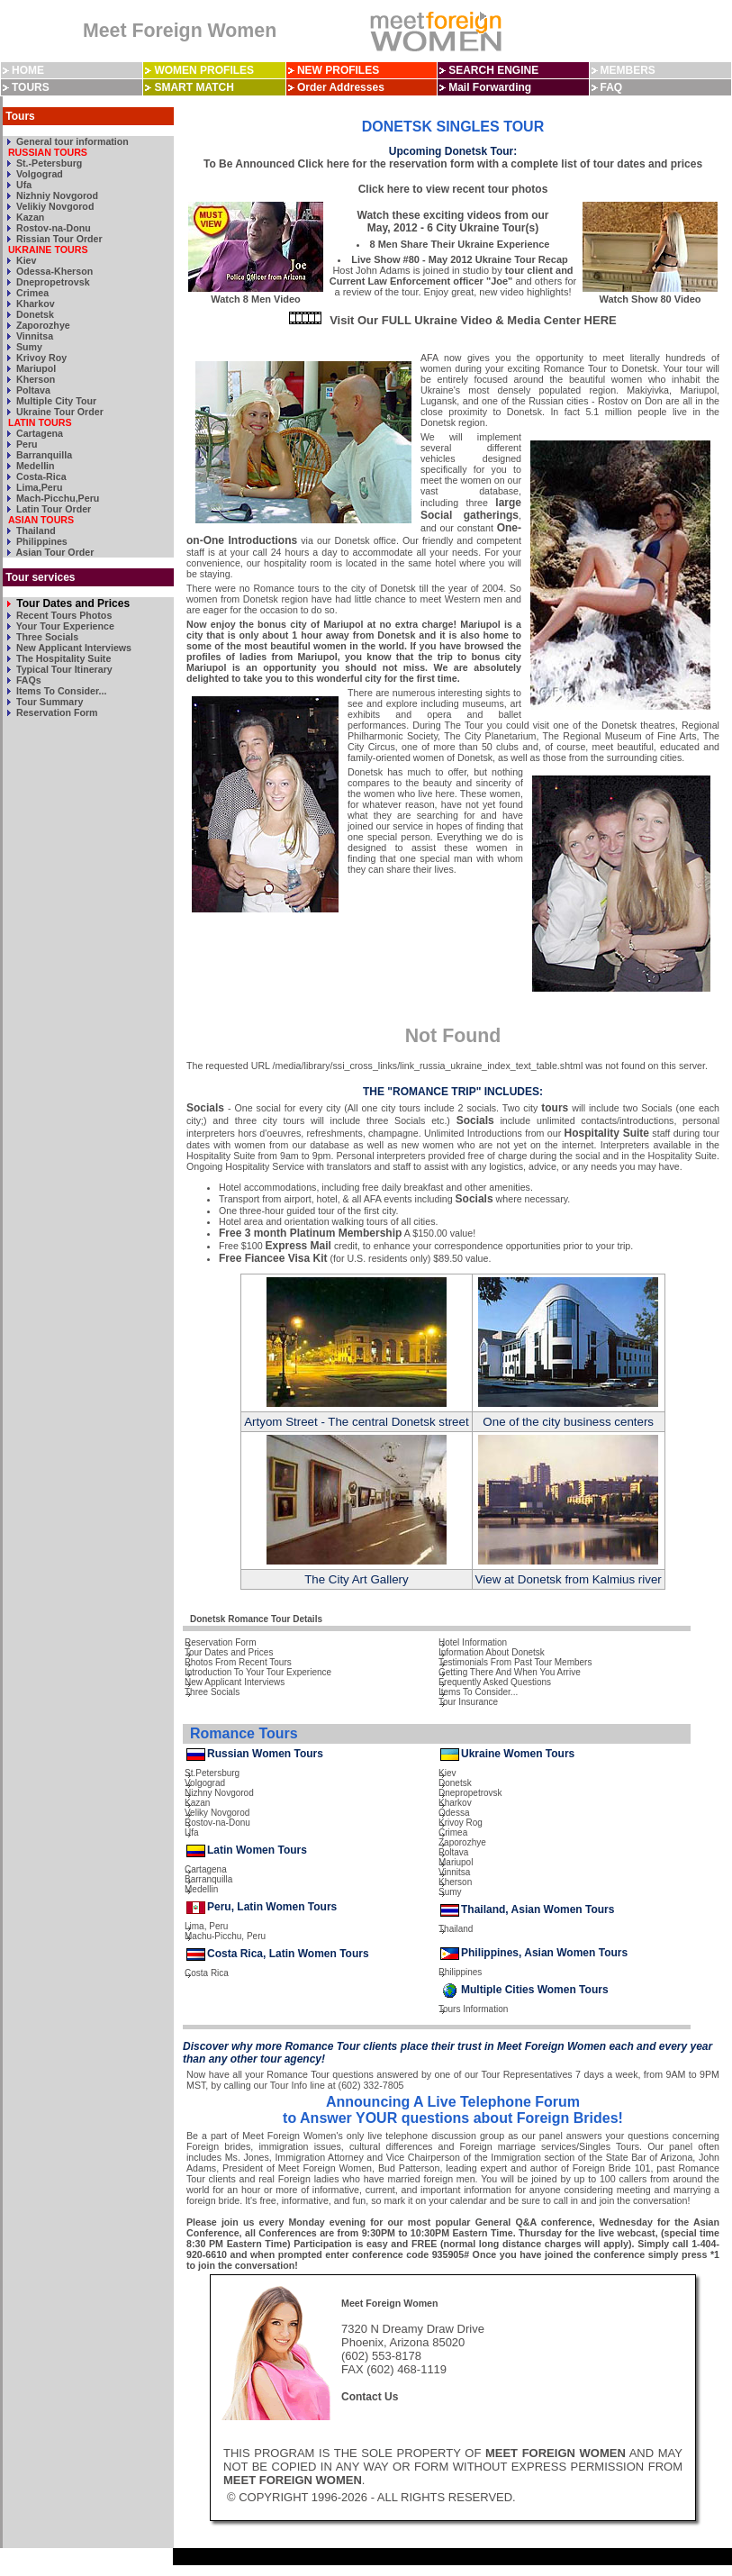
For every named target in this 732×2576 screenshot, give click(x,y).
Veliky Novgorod (217, 1813)
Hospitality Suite (607, 1133)
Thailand (35, 530)
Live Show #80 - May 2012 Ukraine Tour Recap (459, 259)
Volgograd (38, 173)
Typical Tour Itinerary (63, 669)
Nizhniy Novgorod (56, 195)
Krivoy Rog (460, 1823)
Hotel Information (472, 1642)
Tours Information (473, 2009)
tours (554, 1108)
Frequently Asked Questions (494, 1682)
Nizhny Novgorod (219, 1793)
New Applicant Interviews (72, 647)
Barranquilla (43, 454)
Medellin (34, 465)
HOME (28, 70)
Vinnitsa (33, 336)
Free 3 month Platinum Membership (310, 1233)
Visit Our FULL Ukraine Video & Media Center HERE (473, 320)
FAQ (611, 87)
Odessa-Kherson (53, 271)
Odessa (453, 1813)
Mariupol (35, 368)
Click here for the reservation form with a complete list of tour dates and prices (500, 164)
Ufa (23, 184)
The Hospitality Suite (62, 658)
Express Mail (298, 1245)
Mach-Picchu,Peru (56, 498)
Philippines (41, 541)
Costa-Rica (40, 476)
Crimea (31, 292)
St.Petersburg (212, 1773)
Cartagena (38, 433)
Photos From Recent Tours (238, 1662)
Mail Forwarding (489, 87)
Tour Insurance (468, 1702)
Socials (205, 1108)
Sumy (28, 346)
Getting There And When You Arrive (509, 1672)
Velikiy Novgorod (54, 206)
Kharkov (34, 303)
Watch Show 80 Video (650, 293)
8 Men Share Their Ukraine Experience (460, 244)
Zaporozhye (42, 325)
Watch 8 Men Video (255, 293)
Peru (26, 444)
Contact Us (369, 2396)
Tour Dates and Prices (72, 603)
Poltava (32, 390)
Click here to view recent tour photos (453, 189)
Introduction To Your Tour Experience (258, 1672)
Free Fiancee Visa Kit (273, 1258)
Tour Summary (48, 701)
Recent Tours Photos (63, 615)
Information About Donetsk (491, 1652)
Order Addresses (340, 87)
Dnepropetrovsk (52, 282)
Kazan (29, 217)
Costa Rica (207, 1973)
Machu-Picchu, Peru (225, 1936)
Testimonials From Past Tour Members (515, 1662)
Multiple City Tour (55, 400)
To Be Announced (248, 164)
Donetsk (34, 314)
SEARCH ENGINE (493, 70)
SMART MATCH (193, 87)
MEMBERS (627, 70)
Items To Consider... (60, 690)
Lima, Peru (206, 1926)
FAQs (27, 680)
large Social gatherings (470, 509)
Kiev (25, 260)
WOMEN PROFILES (204, 70)
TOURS (31, 87)
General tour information (71, 141)
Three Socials (46, 636)
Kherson (34, 379)
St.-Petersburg (48, 163)
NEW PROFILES (338, 70)
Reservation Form (56, 712)
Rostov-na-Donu (52, 227)
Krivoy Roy (40, 357)
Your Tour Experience (64, 626)
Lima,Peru (38, 487)
